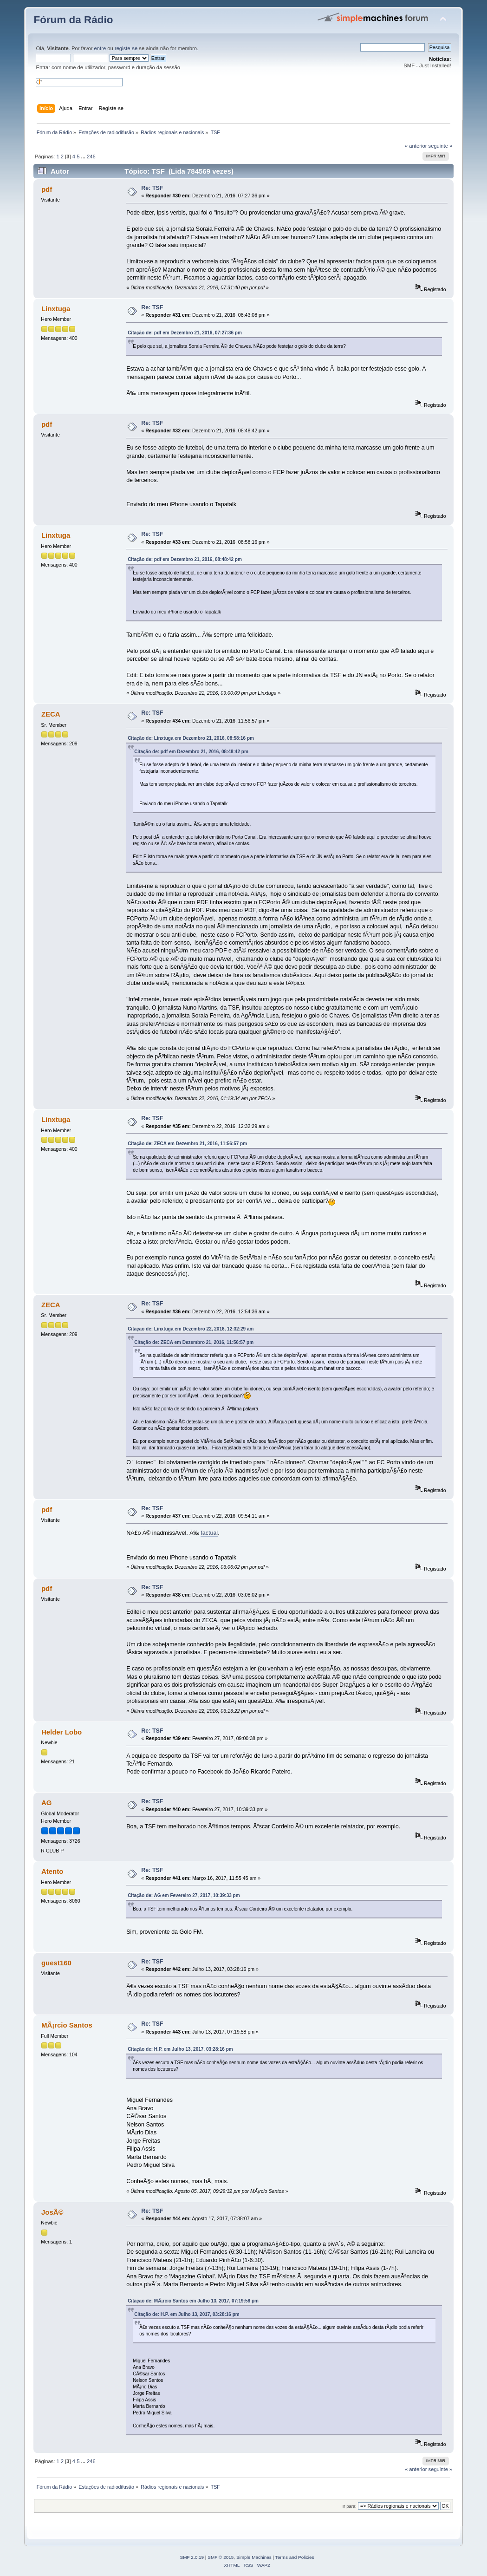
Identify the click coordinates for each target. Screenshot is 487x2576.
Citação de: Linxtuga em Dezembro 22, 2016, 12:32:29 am (190, 1328)
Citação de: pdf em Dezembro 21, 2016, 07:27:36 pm (185, 332)
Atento (52, 1871)
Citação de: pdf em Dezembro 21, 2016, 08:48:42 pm (185, 559)
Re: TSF (152, 188)
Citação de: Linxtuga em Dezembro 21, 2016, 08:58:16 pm (191, 738)
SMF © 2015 (221, 2557)
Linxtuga (55, 309)
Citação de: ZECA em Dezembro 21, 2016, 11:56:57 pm (187, 1143)
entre (100, 48)
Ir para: (350, 2506)
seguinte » (441, 146)
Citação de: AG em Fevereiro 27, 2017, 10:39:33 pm (184, 1895)
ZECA (50, 714)
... (84, 156)
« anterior (416, 146)
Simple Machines (254, 2557)
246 (91, 156)
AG (46, 1802)
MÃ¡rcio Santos (66, 2025)
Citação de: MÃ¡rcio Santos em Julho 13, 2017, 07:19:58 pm (193, 2300)
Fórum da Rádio (73, 20)
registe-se (126, 48)
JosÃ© (52, 2212)
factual (209, 1533)
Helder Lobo (61, 1732)
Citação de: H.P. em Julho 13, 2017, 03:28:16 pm (180, 2049)
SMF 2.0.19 (192, 2557)
